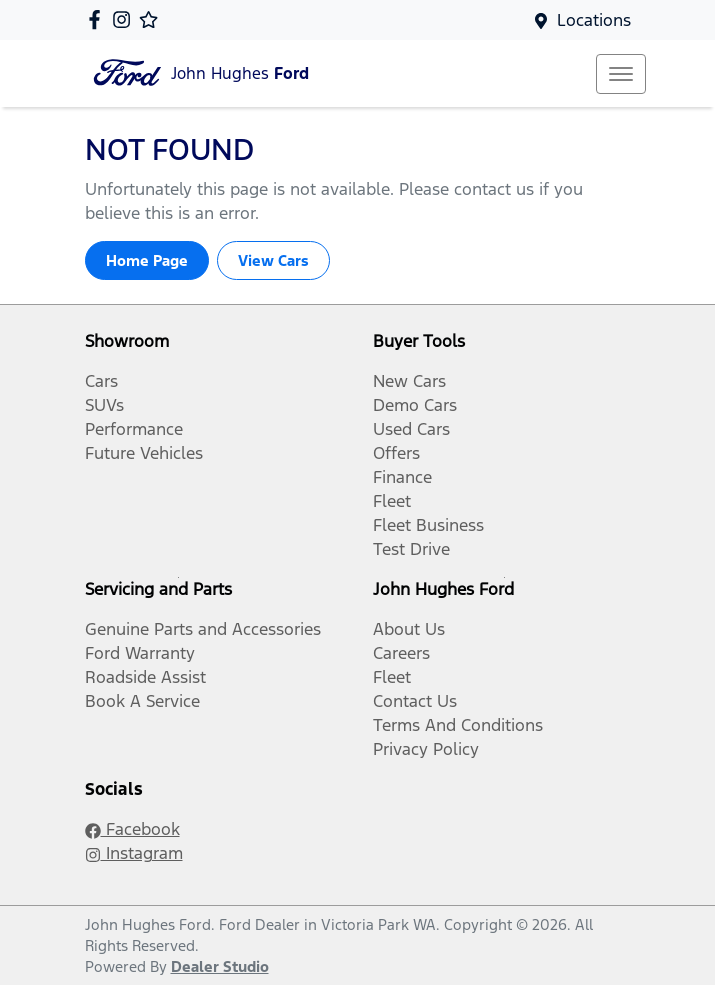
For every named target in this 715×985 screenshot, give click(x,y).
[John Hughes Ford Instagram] (125, 19)
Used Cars (411, 429)
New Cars (409, 381)
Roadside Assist (145, 677)
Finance (402, 477)
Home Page (147, 260)
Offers (396, 453)
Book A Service (142, 701)
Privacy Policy (426, 749)
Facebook (132, 829)
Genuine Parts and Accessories (203, 629)
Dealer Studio (220, 966)
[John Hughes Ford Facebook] (98, 19)
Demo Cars (415, 405)
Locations (594, 20)
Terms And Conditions (458, 725)
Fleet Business (428, 525)
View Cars (273, 260)
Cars (101, 381)
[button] (621, 74)
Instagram (134, 853)
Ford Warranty (140, 653)
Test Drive (411, 549)
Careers (401, 653)
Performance (134, 429)
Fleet (392, 501)
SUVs (104, 405)
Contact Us (415, 701)
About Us (409, 629)
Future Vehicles (144, 453)
